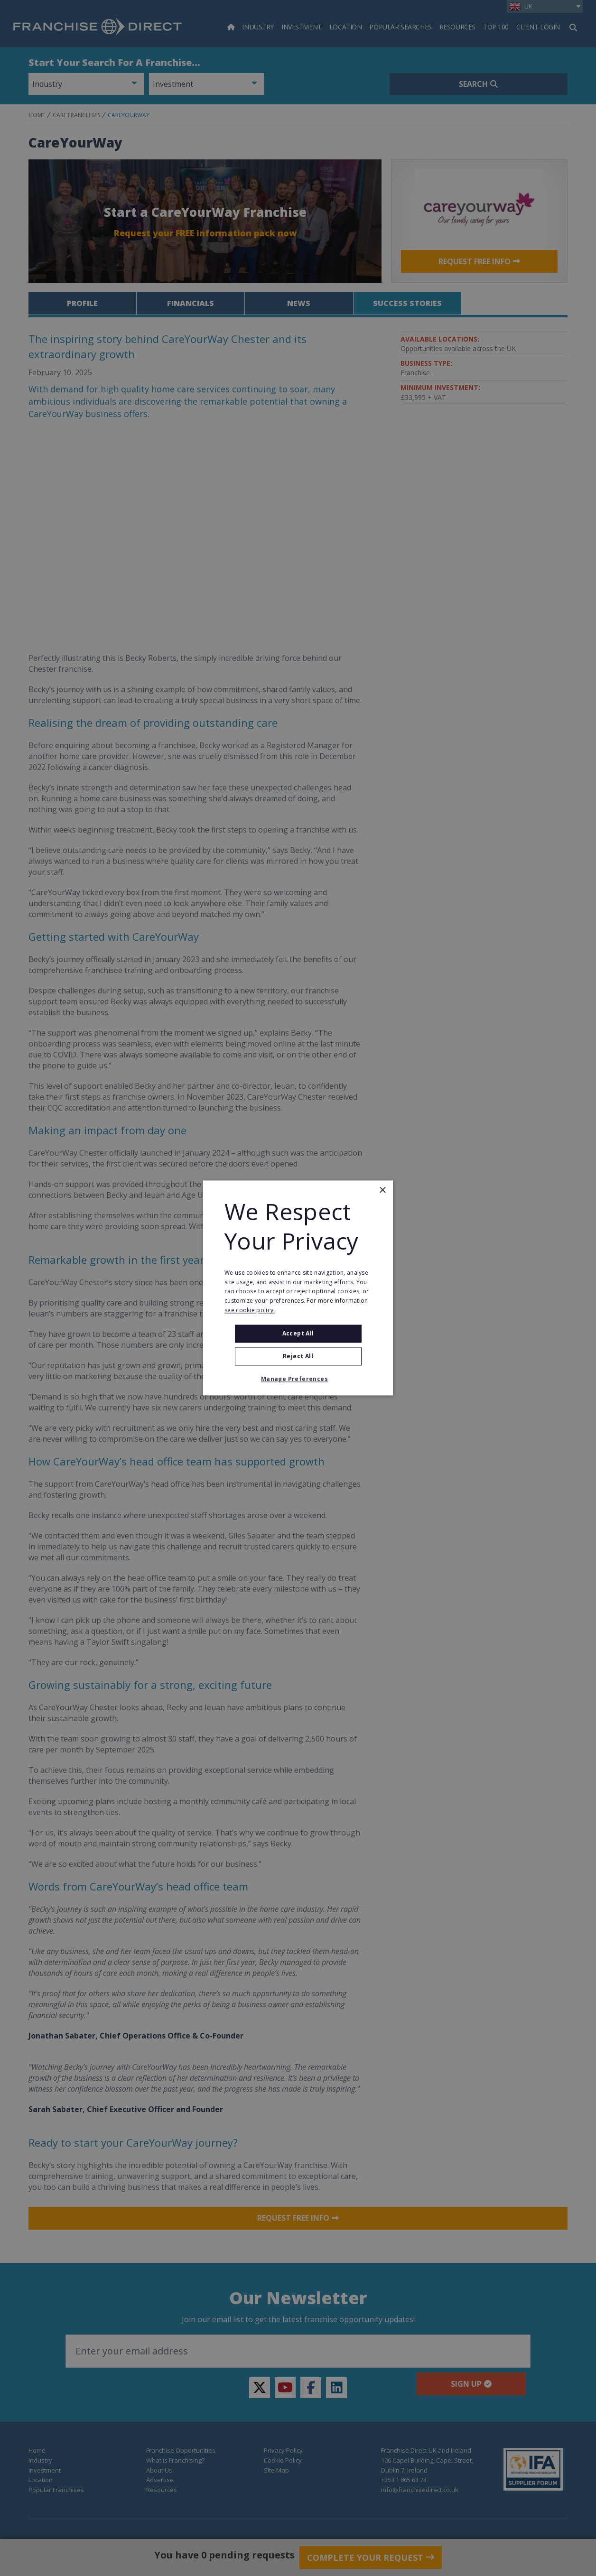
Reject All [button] (298, 1357)
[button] (298, 1379)
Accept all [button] (298, 1333)
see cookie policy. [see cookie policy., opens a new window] (249, 1310)
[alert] (298, 1288)
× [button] (382, 1190)
